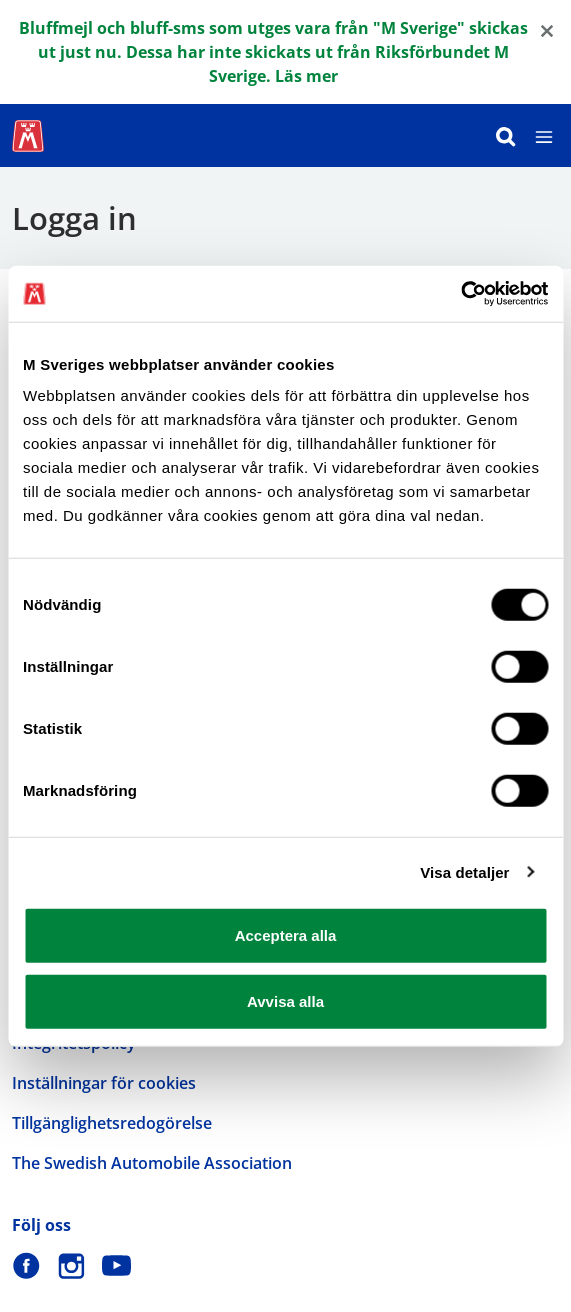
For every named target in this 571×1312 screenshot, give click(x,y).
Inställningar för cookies (104, 1083)
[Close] (547, 29)
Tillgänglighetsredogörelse (112, 1123)
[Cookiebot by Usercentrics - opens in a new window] (460, 294)
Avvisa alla (285, 1000)
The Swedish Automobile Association (152, 1163)
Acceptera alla (286, 935)
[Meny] (544, 135)
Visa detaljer (464, 871)
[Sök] (506, 135)
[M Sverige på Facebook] (26, 1265)
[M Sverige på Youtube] (116, 1265)
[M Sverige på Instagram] (71, 1265)
